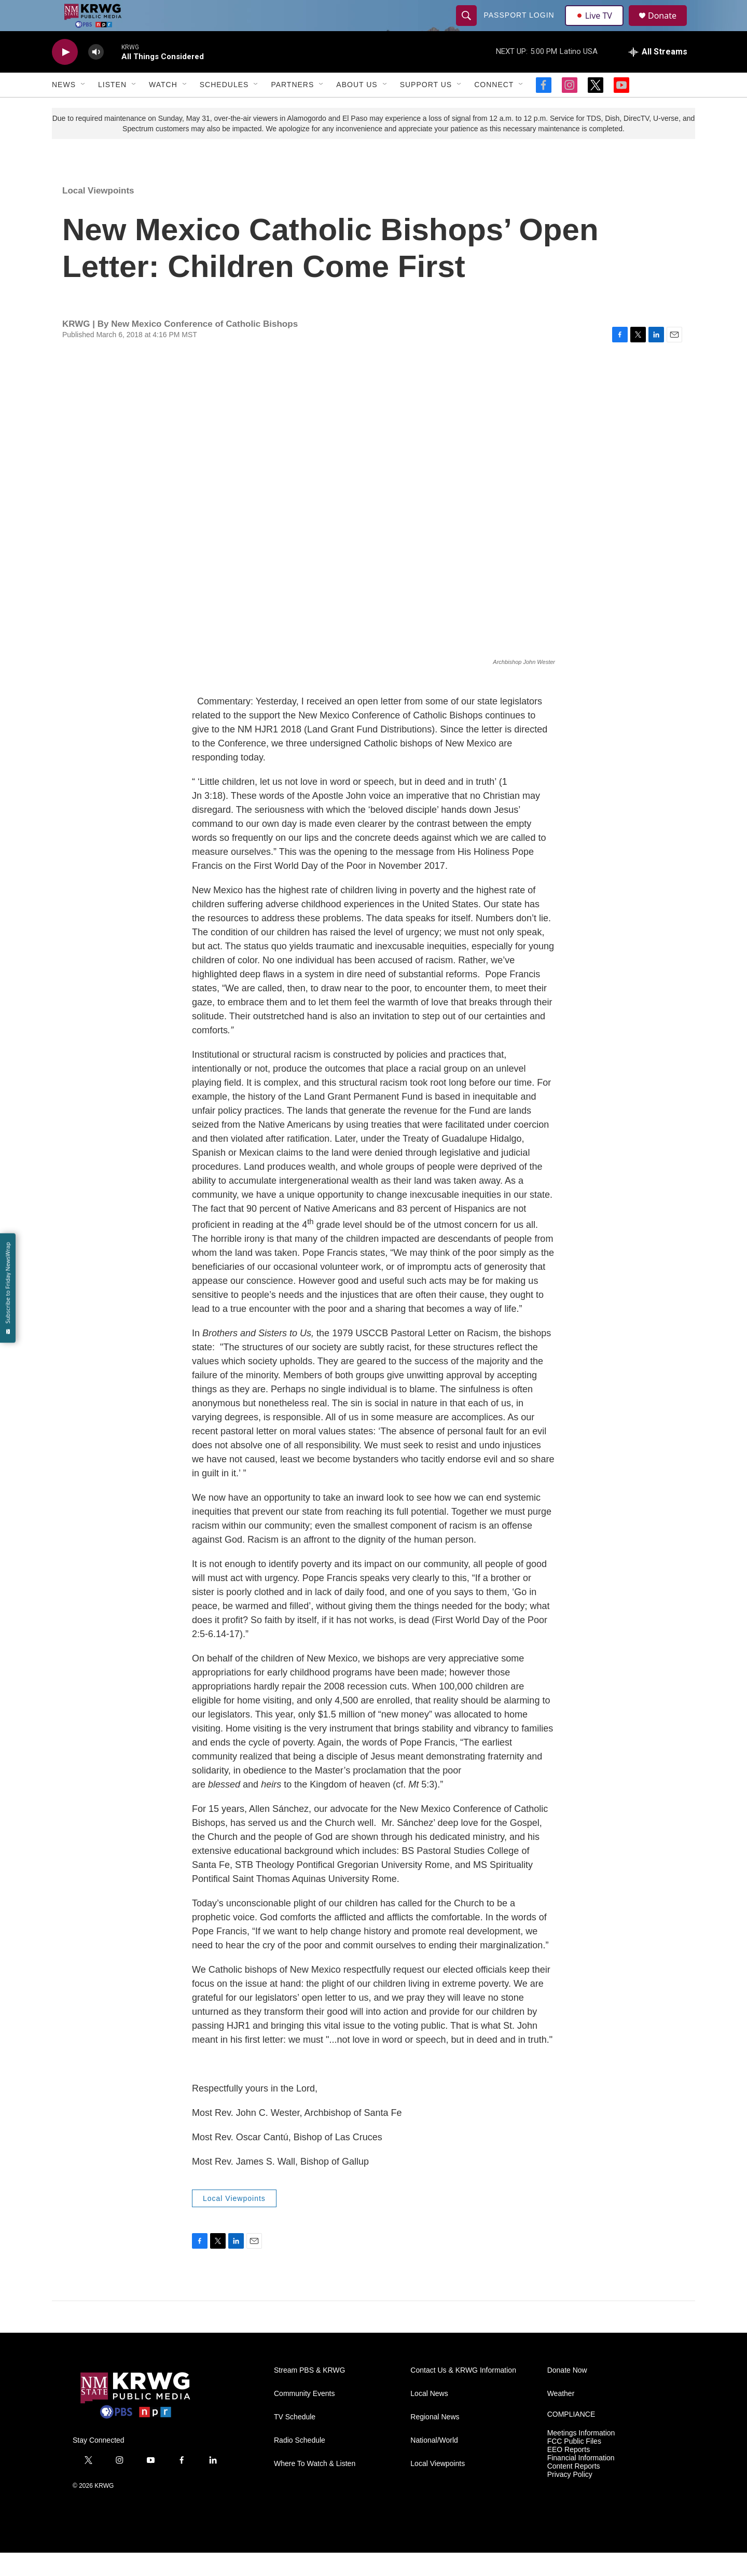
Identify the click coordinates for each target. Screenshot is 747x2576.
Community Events (304, 2417)
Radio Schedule (299, 2464)
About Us (356, 108)
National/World (434, 2464)
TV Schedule (294, 2440)
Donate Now (567, 2394)
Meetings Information (581, 2456)
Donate (669, 27)
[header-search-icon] (468, 27)
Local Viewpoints (98, 214)
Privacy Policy (569, 2498)
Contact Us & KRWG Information (463, 2394)
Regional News (434, 2440)
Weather (561, 2417)
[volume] (96, 75)
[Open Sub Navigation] (83, 108)
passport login (520, 27)
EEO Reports (568, 2473)
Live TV (597, 27)
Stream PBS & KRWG (309, 2394)
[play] (65, 75)
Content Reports (573, 2490)
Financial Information (581, 2481)
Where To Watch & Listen (314, 2487)
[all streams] (658, 75)
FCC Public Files (574, 2465)
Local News (429, 2417)
